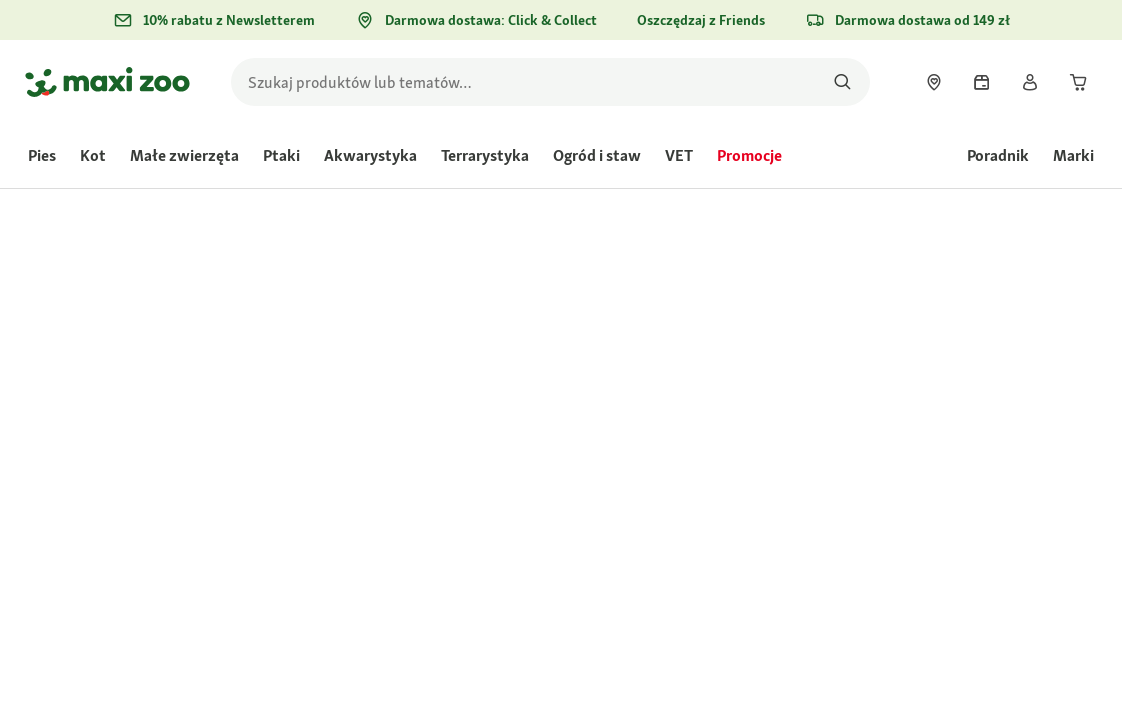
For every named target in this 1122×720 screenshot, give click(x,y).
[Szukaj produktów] (842, 82)
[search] (550, 82)
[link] (934, 82)
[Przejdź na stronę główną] (107, 82)
